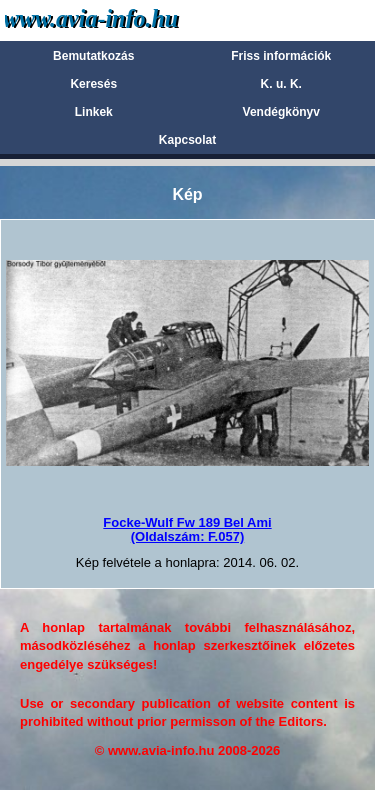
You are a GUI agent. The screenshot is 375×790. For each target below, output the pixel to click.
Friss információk (281, 56)
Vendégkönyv (281, 112)
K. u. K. (281, 84)
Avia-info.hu (126, 19)
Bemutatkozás (93, 56)
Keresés (93, 84)
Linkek (94, 112)
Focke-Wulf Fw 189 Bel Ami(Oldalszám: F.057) (187, 529)
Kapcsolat (187, 140)
